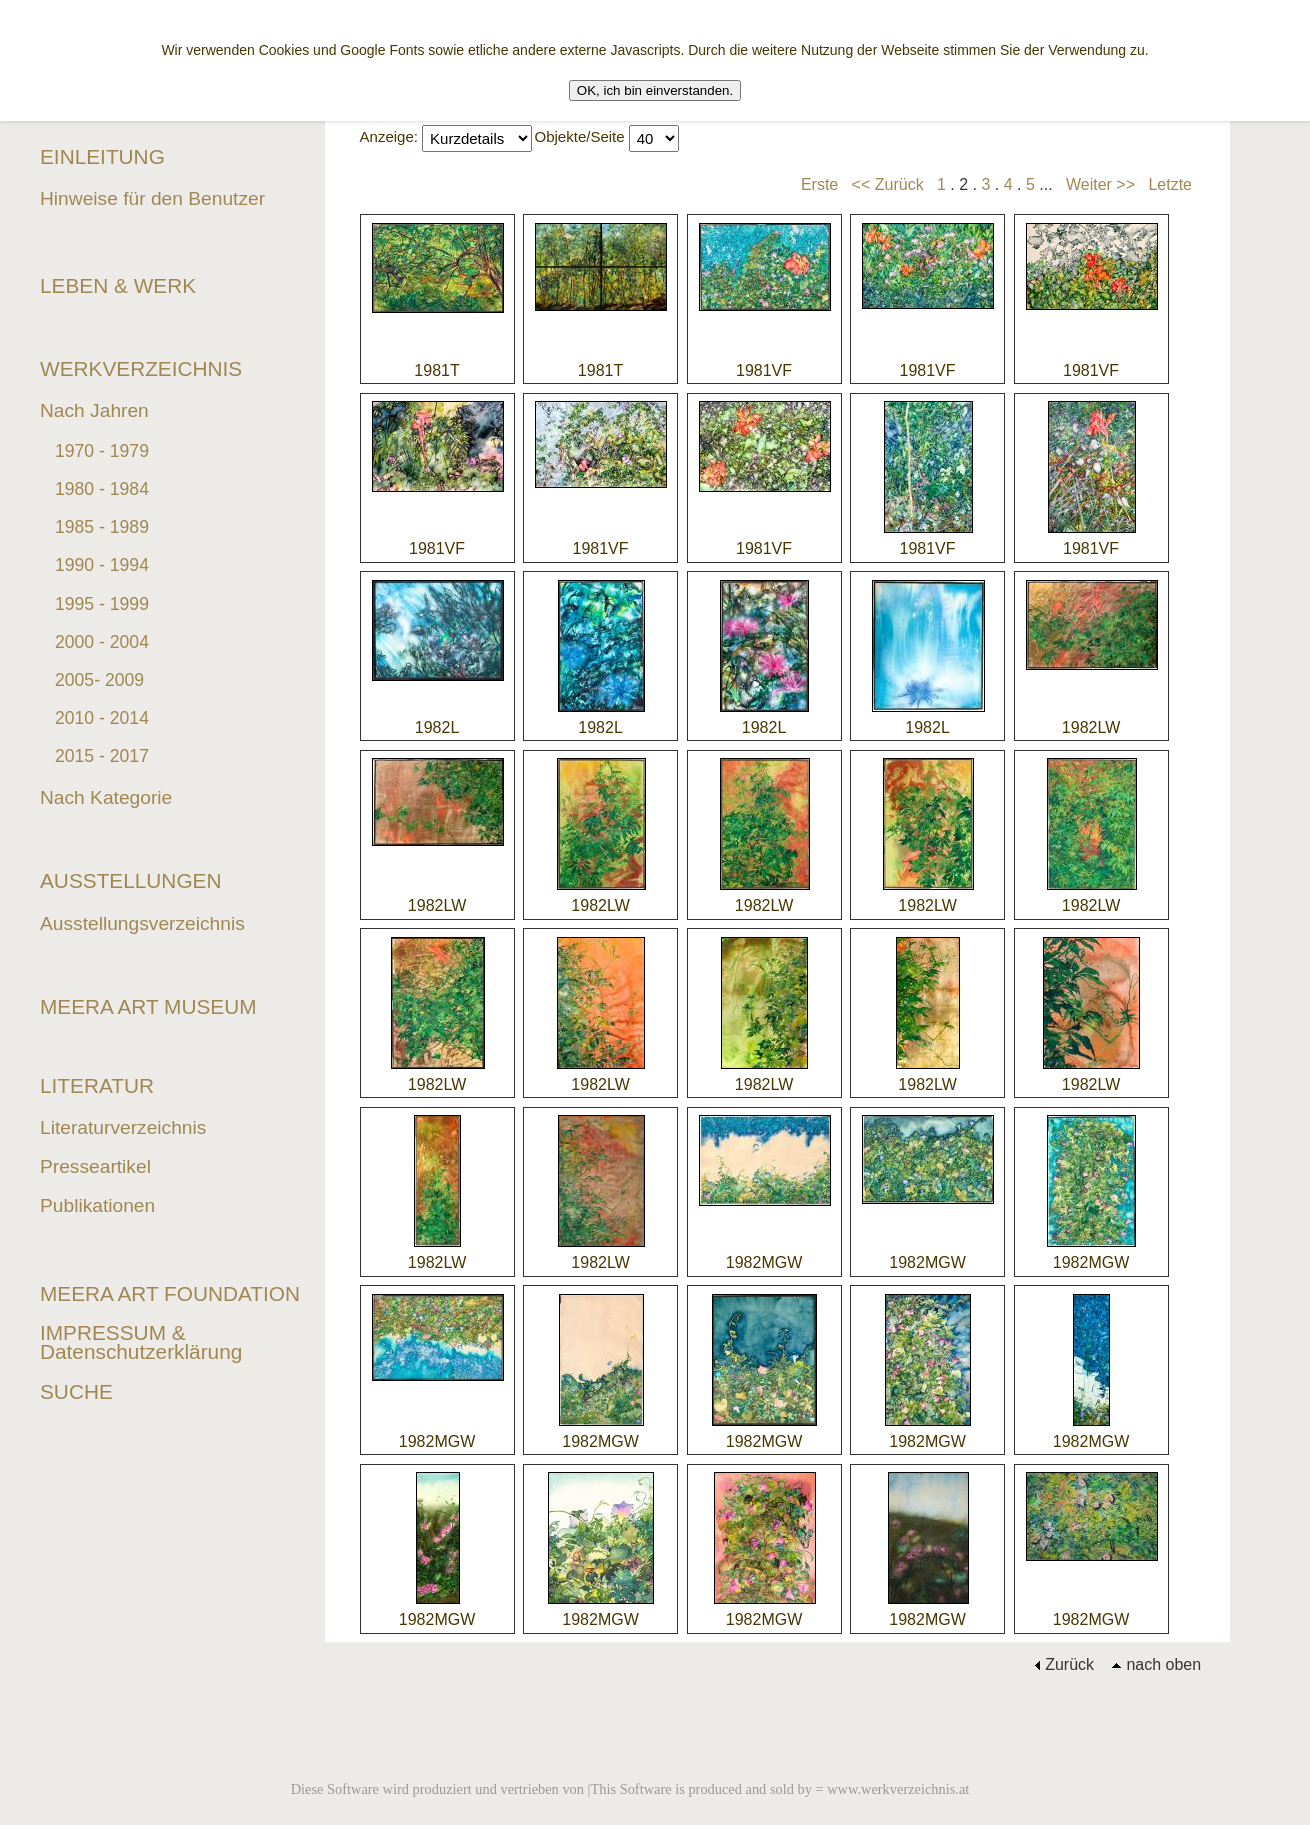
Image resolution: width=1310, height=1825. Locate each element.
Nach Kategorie (106, 797)
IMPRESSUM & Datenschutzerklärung (141, 1342)
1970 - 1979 (102, 451)
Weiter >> (1100, 184)
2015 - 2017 (102, 756)
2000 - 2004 (102, 642)
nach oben (1156, 1664)
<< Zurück (888, 184)
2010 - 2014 (102, 718)
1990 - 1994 (102, 565)
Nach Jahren (94, 410)
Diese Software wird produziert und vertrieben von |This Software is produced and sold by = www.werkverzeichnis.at (630, 1789)
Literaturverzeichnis (123, 1127)
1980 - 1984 (102, 489)
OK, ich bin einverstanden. (655, 90)
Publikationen (97, 1205)
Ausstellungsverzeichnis (142, 923)
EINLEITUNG (102, 156)
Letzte (1170, 184)
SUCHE (76, 1391)
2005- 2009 (99, 680)
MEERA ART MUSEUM (148, 1006)
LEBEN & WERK (118, 285)
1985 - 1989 (102, 527)
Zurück (1064, 1664)
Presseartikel (95, 1166)
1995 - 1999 (102, 604)
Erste (819, 184)
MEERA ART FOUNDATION (170, 1293)
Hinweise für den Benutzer (152, 198)
